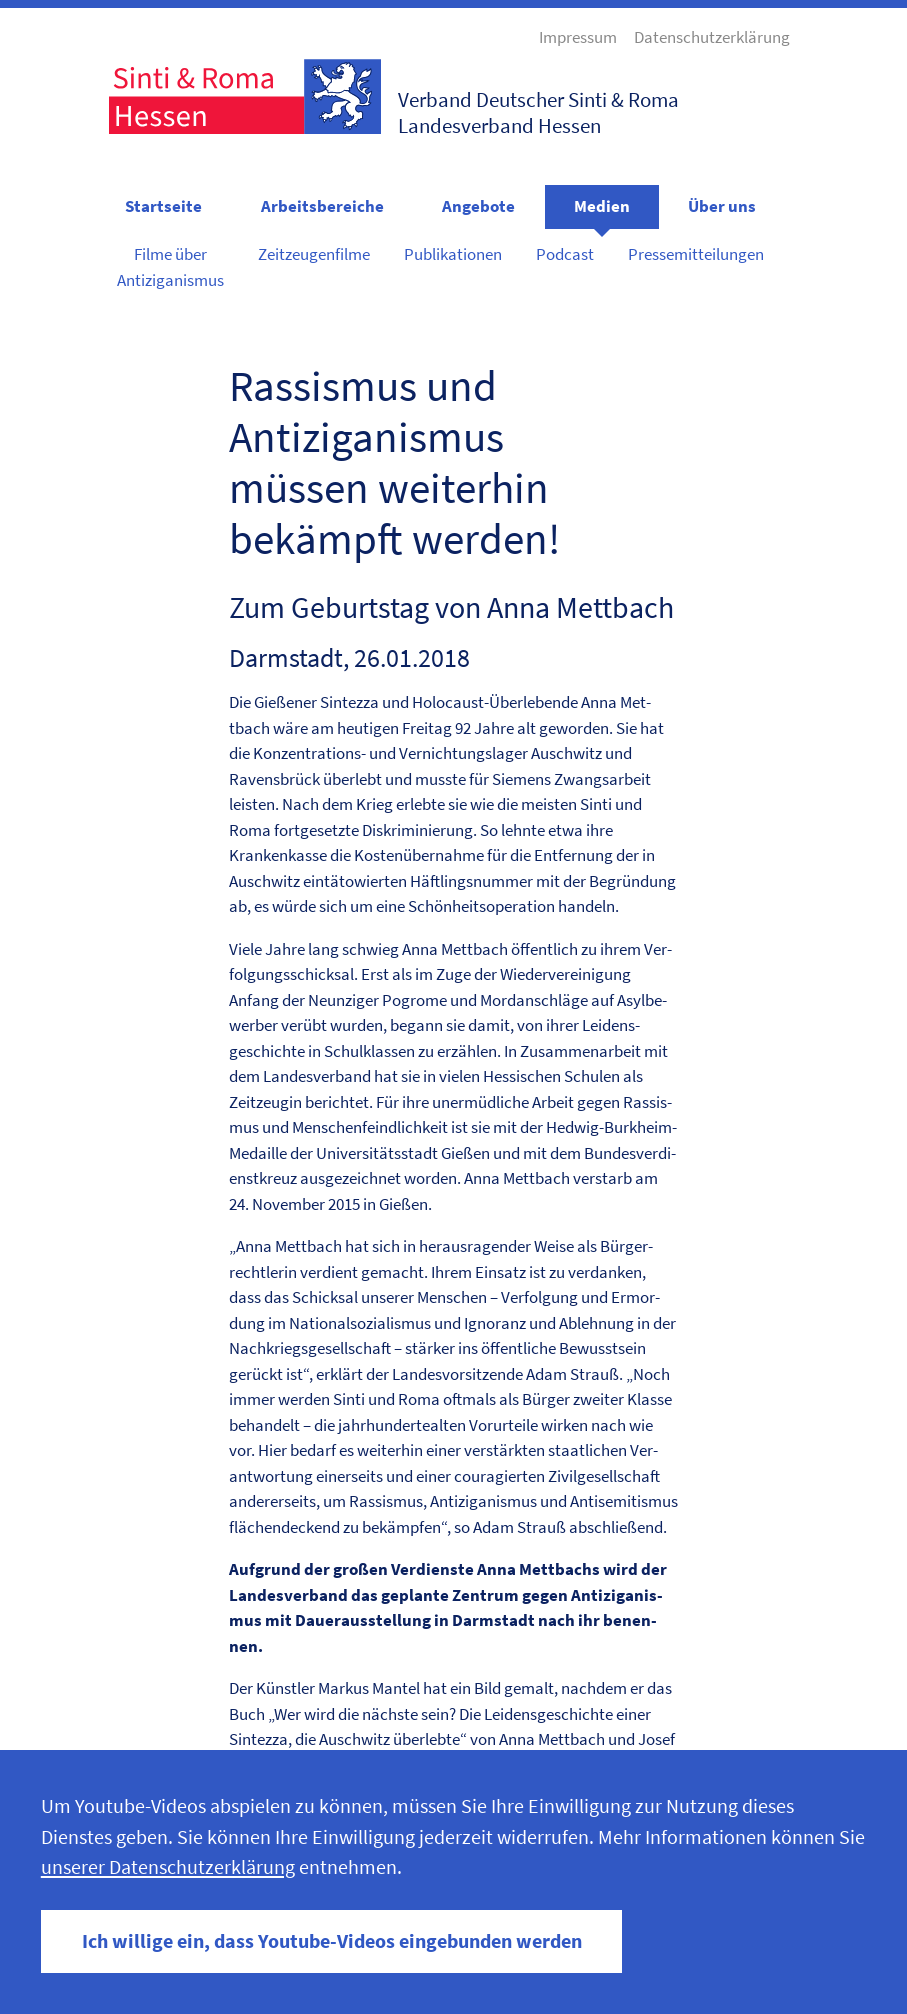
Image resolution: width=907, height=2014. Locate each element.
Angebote (478, 206)
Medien (602, 206)
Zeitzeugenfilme (314, 254)
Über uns (722, 206)
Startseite (163, 206)
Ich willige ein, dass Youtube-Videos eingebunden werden (332, 1941)
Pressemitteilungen (696, 254)
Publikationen (453, 254)
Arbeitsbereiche (322, 206)
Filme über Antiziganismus (170, 267)
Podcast (565, 254)
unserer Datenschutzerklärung (168, 1867)
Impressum (578, 37)
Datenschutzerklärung (712, 37)
